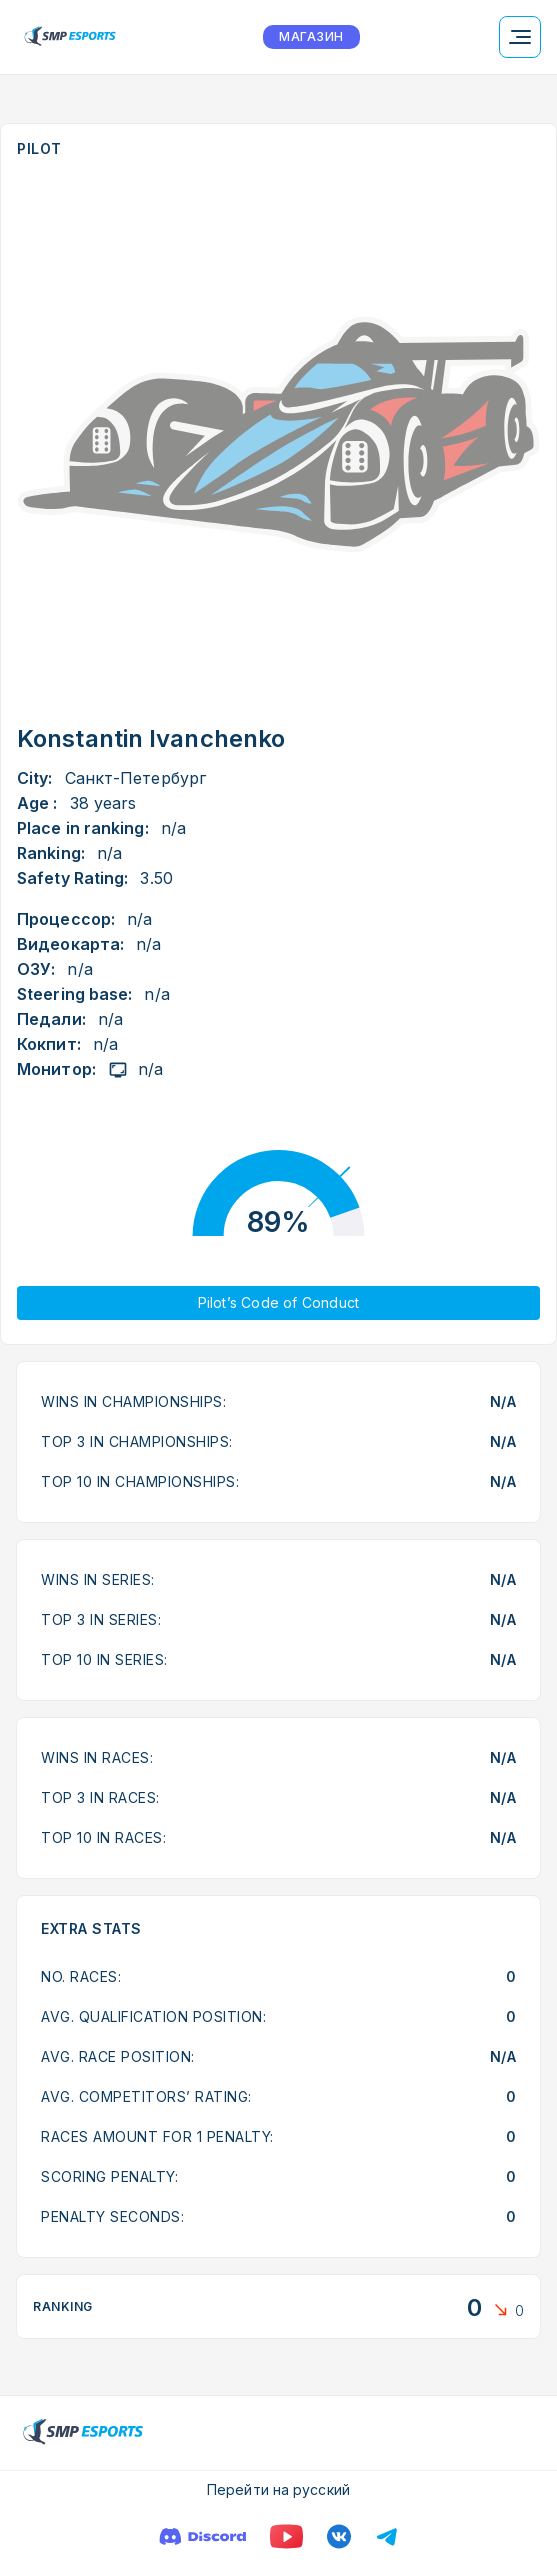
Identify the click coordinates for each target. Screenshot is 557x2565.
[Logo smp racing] (70, 37)
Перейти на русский (278, 2489)
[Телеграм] (387, 2536)
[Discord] (202, 2536)
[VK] (339, 2536)
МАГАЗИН (311, 36)
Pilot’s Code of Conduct (279, 1302)
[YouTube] (286, 2536)
